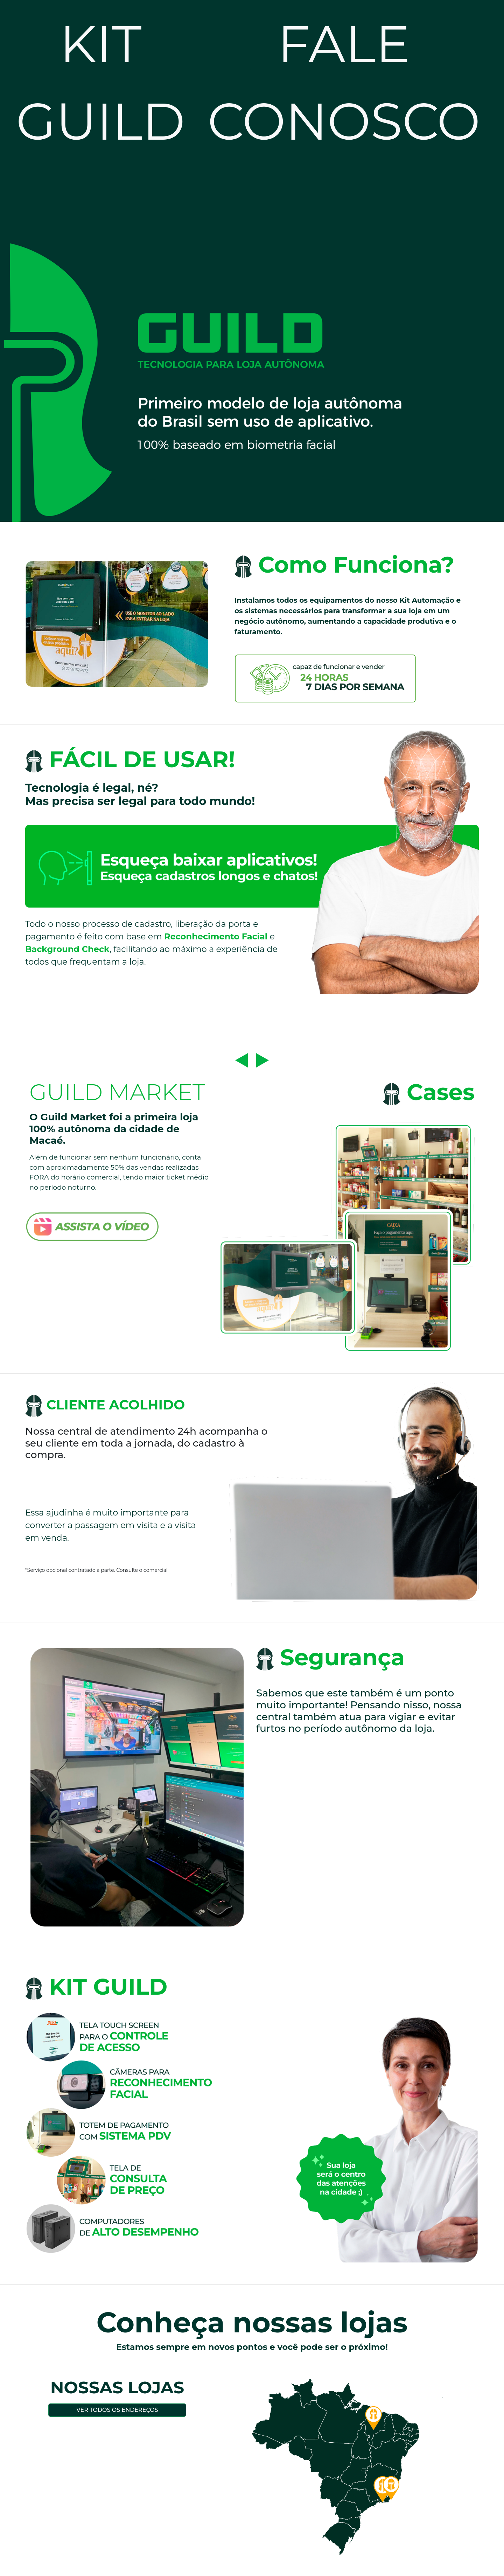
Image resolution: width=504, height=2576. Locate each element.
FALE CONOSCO (344, 83)
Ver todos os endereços (117, 2410)
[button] (241, 1060)
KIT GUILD (100, 83)
